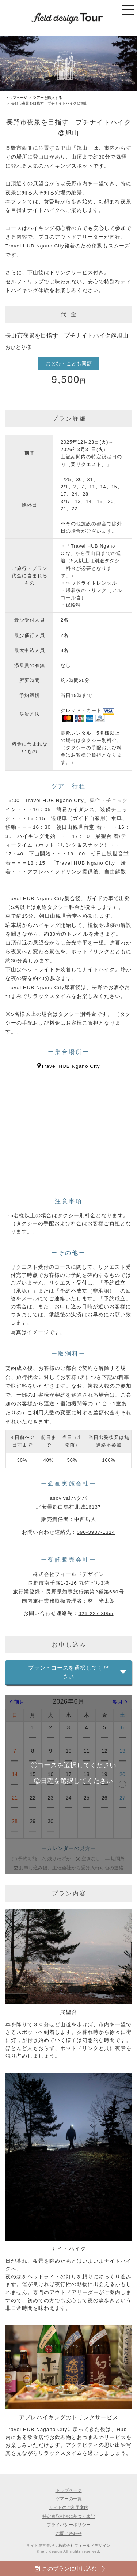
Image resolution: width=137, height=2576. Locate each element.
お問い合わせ (69, 2533)
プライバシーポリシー (69, 2524)
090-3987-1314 (96, 1532)
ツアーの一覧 (69, 2498)
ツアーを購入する (47, 98)
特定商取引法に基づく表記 (68, 2516)
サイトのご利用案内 (68, 2507)
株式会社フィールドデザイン (84, 2545)
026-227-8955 (95, 1613)
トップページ (16, 98)
